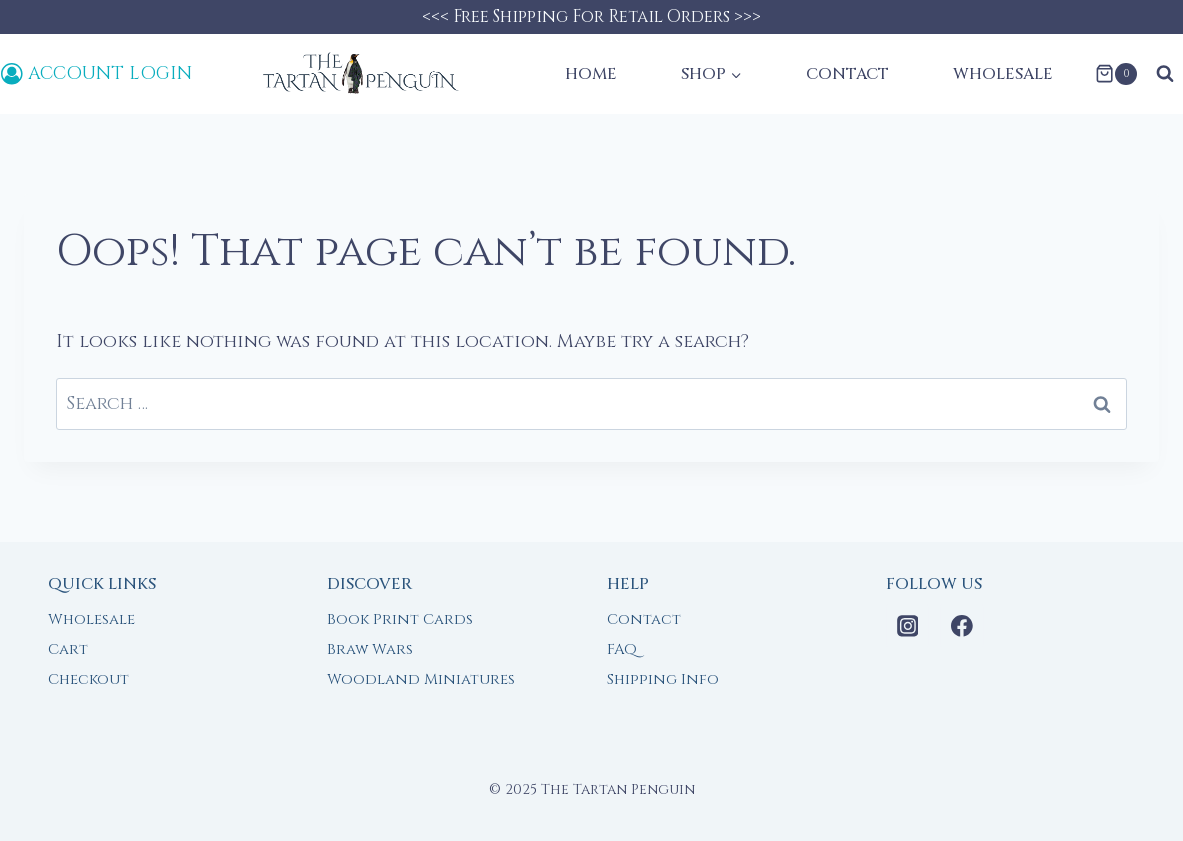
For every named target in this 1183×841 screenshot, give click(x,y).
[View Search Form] (1165, 74)
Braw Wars (370, 649)
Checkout (88, 679)
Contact (847, 74)
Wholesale (1003, 74)
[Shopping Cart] (1116, 74)
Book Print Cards (400, 619)
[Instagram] (908, 626)
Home (591, 74)
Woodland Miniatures (421, 679)
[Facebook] (962, 626)
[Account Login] (96, 74)
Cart (68, 649)
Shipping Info (663, 679)
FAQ (622, 649)
